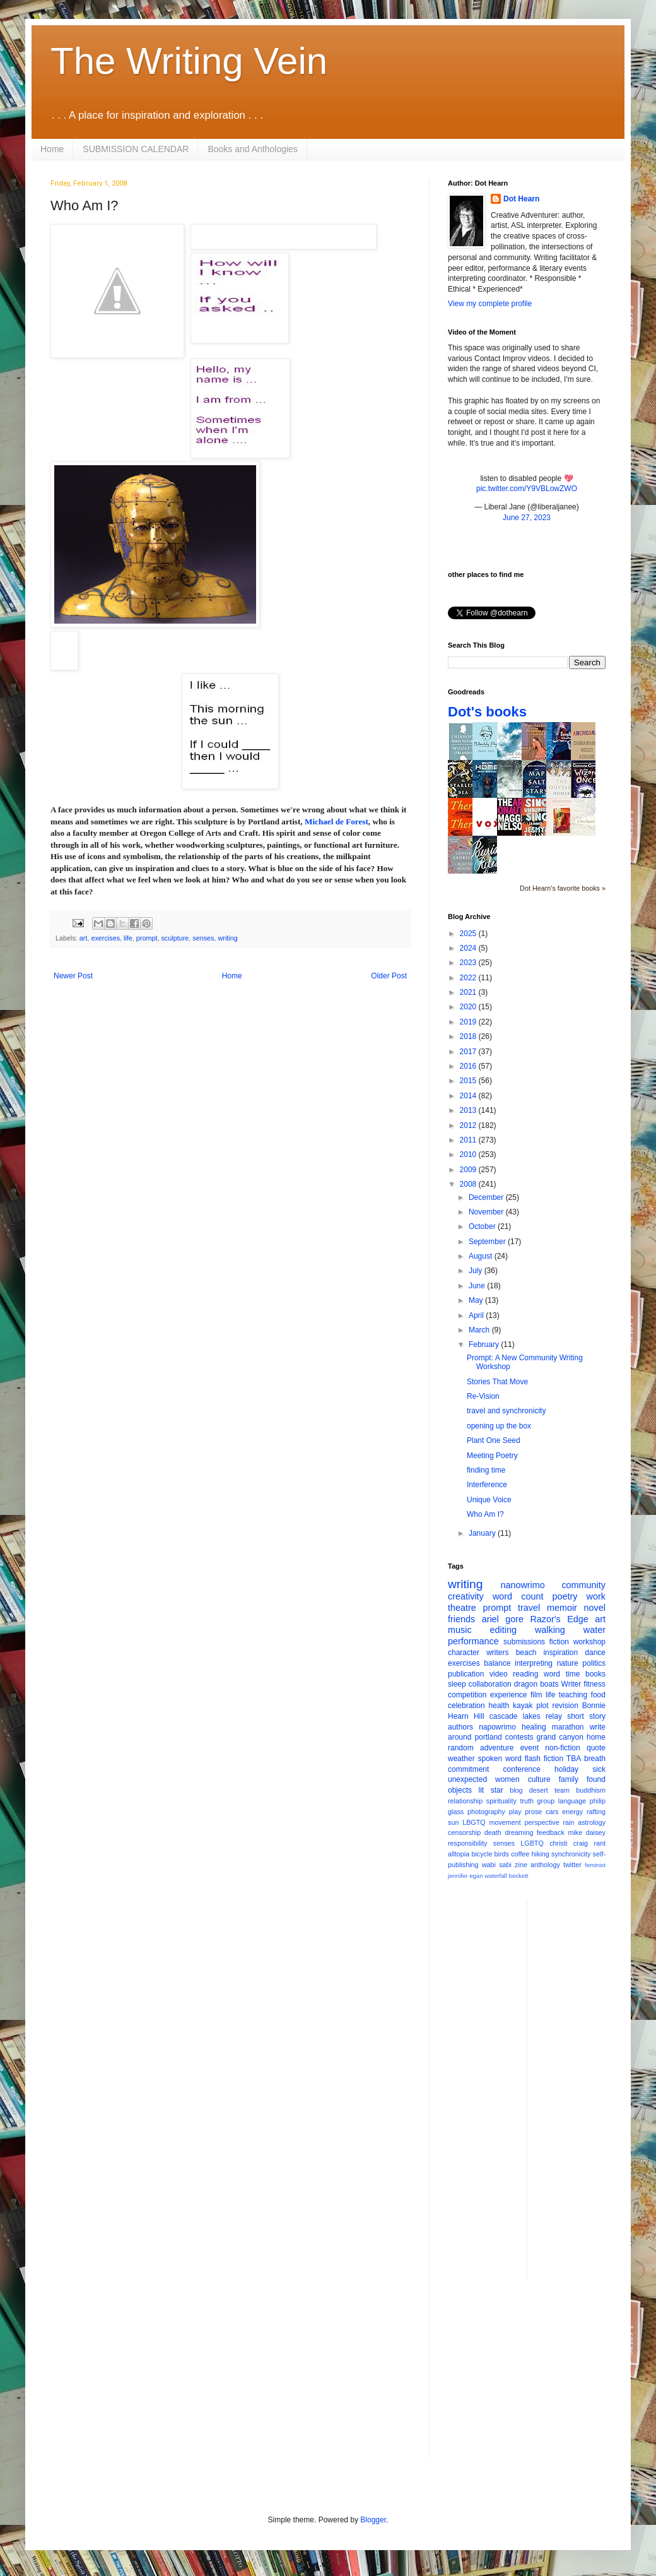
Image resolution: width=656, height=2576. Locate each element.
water (594, 1630)
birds (502, 1854)
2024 (469, 948)
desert (538, 1790)
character (463, 1652)
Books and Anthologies (252, 149)
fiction (559, 1641)
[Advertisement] (527, 2379)
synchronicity (570, 1854)
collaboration (490, 1684)
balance (497, 1663)
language (572, 1801)
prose (533, 1811)
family (568, 1779)
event (529, 1747)
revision (565, 1705)
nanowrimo (522, 1585)
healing (534, 1727)
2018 (469, 1036)
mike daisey (587, 1832)
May (477, 1300)
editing (503, 1630)
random (461, 1747)
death (492, 1832)
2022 (469, 977)
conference (522, 1769)
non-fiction (562, 1747)
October (483, 1226)
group (546, 1801)
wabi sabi (497, 1864)
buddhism (591, 1790)
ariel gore (503, 1619)
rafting (596, 1811)
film (536, 1694)
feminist (595, 1864)
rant (600, 1843)
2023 (469, 962)
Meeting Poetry (492, 1455)
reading (525, 1674)
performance (473, 1641)
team (562, 1790)
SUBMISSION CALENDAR (136, 149)
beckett (519, 1875)
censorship (464, 1832)
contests (519, 1737)
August (482, 1256)
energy (572, 1811)
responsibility (467, 1843)
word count (518, 1596)
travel (529, 1608)
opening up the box (499, 1426)
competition (467, 1694)
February (485, 1344)
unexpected (467, 1779)
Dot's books (487, 712)
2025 (469, 933)
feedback (551, 1832)
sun (453, 1822)
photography (486, 1811)
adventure (496, 1747)
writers (497, 1652)
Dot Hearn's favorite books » (563, 888)
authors (460, 1727)
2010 (469, 1154)
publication (466, 1674)
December (487, 1197)
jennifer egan (465, 1875)
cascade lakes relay (525, 1716)
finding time (486, 1470)
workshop (589, 1641)
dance (595, 1652)
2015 (469, 1080)
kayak (522, 1705)
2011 (469, 1140)
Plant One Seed (493, 1440)
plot (542, 1705)
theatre (462, 1608)
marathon (568, 1727)
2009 (469, 1169)
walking (550, 1630)
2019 (469, 1022)
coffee (520, 1854)
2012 (469, 1125)
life (128, 938)
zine (521, 1864)
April (477, 1315)
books (595, 1674)
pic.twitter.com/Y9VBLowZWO (526, 488)
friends (461, 1619)
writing (228, 938)
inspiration (560, 1652)
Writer (571, 1684)
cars (552, 1811)
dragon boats (536, 1684)
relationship (465, 1801)
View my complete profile (490, 303)
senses (203, 938)
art (83, 938)
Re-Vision (483, 1396)
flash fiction (544, 1758)
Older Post (389, 975)
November (487, 1212)
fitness (594, 1684)
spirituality (501, 1801)
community (583, 1585)
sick (599, 1769)
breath (595, 1758)
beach (526, 1652)
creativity (466, 1596)
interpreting (534, 1663)
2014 (469, 1095)
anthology (545, 1864)
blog (516, 1790)
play (515, 1811)
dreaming (519, 1832)
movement (504, 1822)
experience (508, 1694)
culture (539, 1779)
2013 (469, 1110)
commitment (468, 1769)
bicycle (481, 1854)
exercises (105, 938)
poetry (565, 1596)
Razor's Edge (559, 1619)
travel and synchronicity (506, 1410)
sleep (457, 1684)
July (476, 1270)
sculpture (175, 938)
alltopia (458, 1854)
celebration (466, 1705)
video (498, 1674)
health (499, 1705)
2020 (469, 1006)
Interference (487, 1484)
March (480, 1330)
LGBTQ (532, 1843)
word (552, 1674)
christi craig (568, 1843)
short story (586, 1716)
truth (527, 1801)
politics (594, 1663)
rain (568, 1822)
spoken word (499, 1758)
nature (567, 1663)
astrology (592, 1822)
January (483, 1533)
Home (52, 149)
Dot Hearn (521, 198)
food (598, 1694)
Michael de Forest (336, 821)
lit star (491, 1790)
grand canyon (560, 1737)
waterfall (495, 1875)
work (596, 1596)
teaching (573, 1694)
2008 (469, 1184)
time (573, 1674)
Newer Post (73, 975)
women (507, 1779)
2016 (469, 1066)
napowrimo (497, 1727)
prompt (147, 938)
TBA (573, 1758)
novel (595, 1608)
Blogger (373, 2519)
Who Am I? (485, 1514)
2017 (469, 1051)
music (460, 1630)
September (488, 1241)
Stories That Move (497, 1381)
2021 (469, 992)
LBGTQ (474, 1822)
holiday (566, 1769)
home (596, 1737)
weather (461, 1758)
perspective (542, 1822)
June (478, 1285)
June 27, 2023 (527, 517)
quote (596, 1747)
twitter (572, 1864)
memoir (562, 1608)
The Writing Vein (188, 61)
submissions (524, 1641)
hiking (540, 1854)
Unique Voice (489, 1499)
